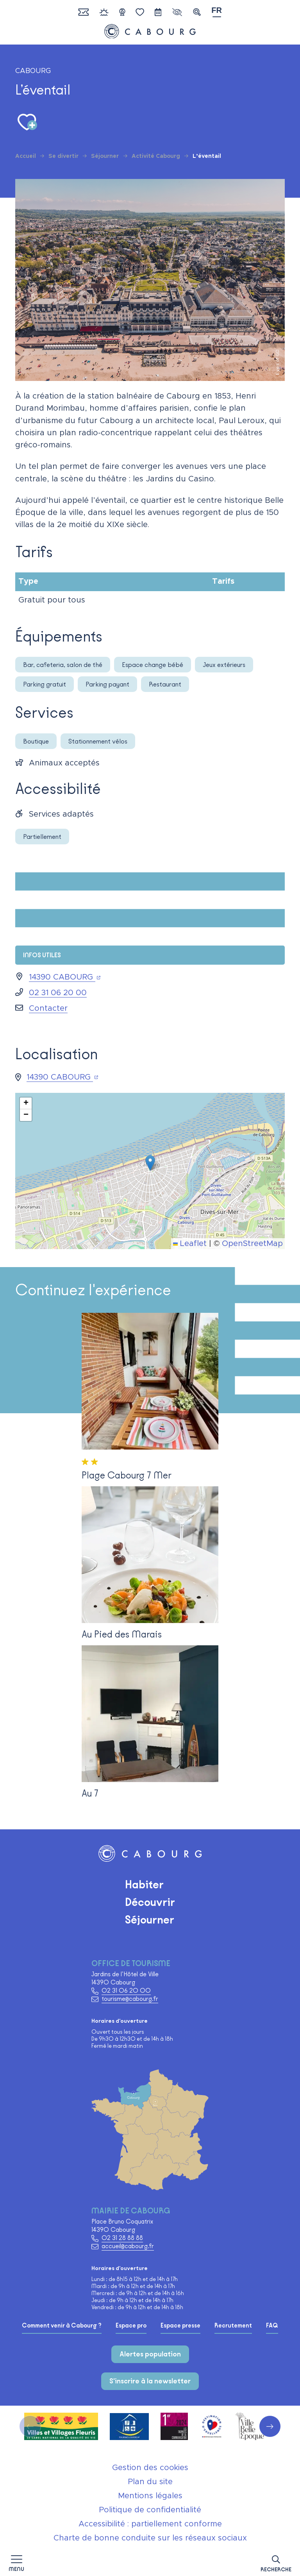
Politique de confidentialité (150, 2510)
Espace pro (131, 2325)
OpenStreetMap (252, 1244)
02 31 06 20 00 (58, 993)
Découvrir (150, 1902)
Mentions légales (150, 2496)
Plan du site (150, 2482)
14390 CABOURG (64, 977)
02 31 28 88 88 (122, 2238)
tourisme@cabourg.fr (130, 1998)
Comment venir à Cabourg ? (62, 2325)
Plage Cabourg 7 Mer (126, 1475)
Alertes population (150, 2354)
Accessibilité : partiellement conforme (150, 2524)
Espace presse (180, 2325)
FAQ (272, 2325)
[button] (276, 2562)
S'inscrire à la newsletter (150, 2381)
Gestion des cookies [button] (150, 2468)
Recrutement (233, 2325)
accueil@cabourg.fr (128, 2246)
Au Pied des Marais (122, 1634)
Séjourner (149, 1919)
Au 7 (90, 1793)
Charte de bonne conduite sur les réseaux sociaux (150, 2538)
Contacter (48, 1008)
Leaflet (190, 1244)
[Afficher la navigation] (16, 2562)
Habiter (144, 1884)
